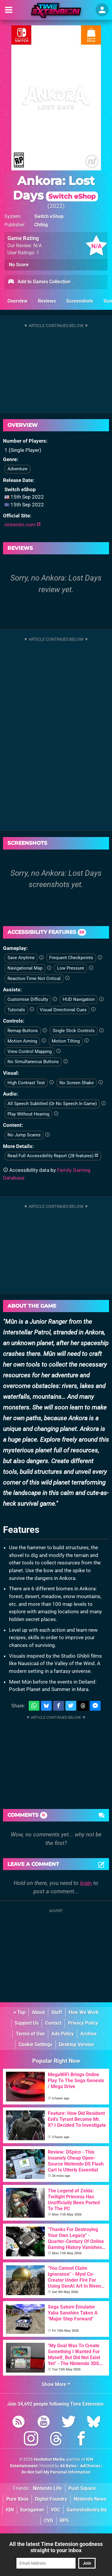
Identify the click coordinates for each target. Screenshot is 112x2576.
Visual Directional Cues (63, 1009)
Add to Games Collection (38, 282)
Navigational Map (24, 968)
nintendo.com (22, 525)
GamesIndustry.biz (87, 2510)
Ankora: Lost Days (55, 188)
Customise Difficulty (27, 999)
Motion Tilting (66, 1041)
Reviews (47, 301)
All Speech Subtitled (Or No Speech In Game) (52, 1103)
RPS (64, 2520)
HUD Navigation (79, 999)
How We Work (84, 2012)
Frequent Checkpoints (71, 957)
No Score (19, 264)
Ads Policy (62, 2034)
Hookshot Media (49, 2459)
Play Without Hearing (28, 1114)
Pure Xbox (17, 2499)
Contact (53, 2023)
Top (19, 2012)
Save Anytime (21, 957)
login (86, 1883)
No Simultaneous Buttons (33, 1061)
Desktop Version (76, 2044)
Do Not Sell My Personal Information (56, 2472)
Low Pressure (70, 968)
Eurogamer (32, 2510)
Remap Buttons (22, 1030)
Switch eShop (49, 216)
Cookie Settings (35, 2044)
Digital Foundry (51, 2499)
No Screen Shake (76, 1082)
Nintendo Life (47, 2488)
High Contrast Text (26, 1082)
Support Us (27, 2023)
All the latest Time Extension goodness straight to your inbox (56, 2547)
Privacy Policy (83, 2023)
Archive (88, 2034)
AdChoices (89, 2465)
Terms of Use (30, 2034)
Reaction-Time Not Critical (34, 978)
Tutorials (16, 1009)
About (38, 2012)
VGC (55, 2510)
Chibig (41, 225)
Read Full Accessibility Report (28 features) (52, 1155)
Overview (17, 301)
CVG (48, 2520)
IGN (10, 2510)
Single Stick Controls (74, 1030)
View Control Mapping (29, 1051)
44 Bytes (68, 2465)
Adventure (17, 469)
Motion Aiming (22, 1041)
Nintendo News (90, 2499)
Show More (56, 2384)
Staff (56, 2012)
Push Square (82, 2488)
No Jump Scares (24, 1135)
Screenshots (79, 301)
